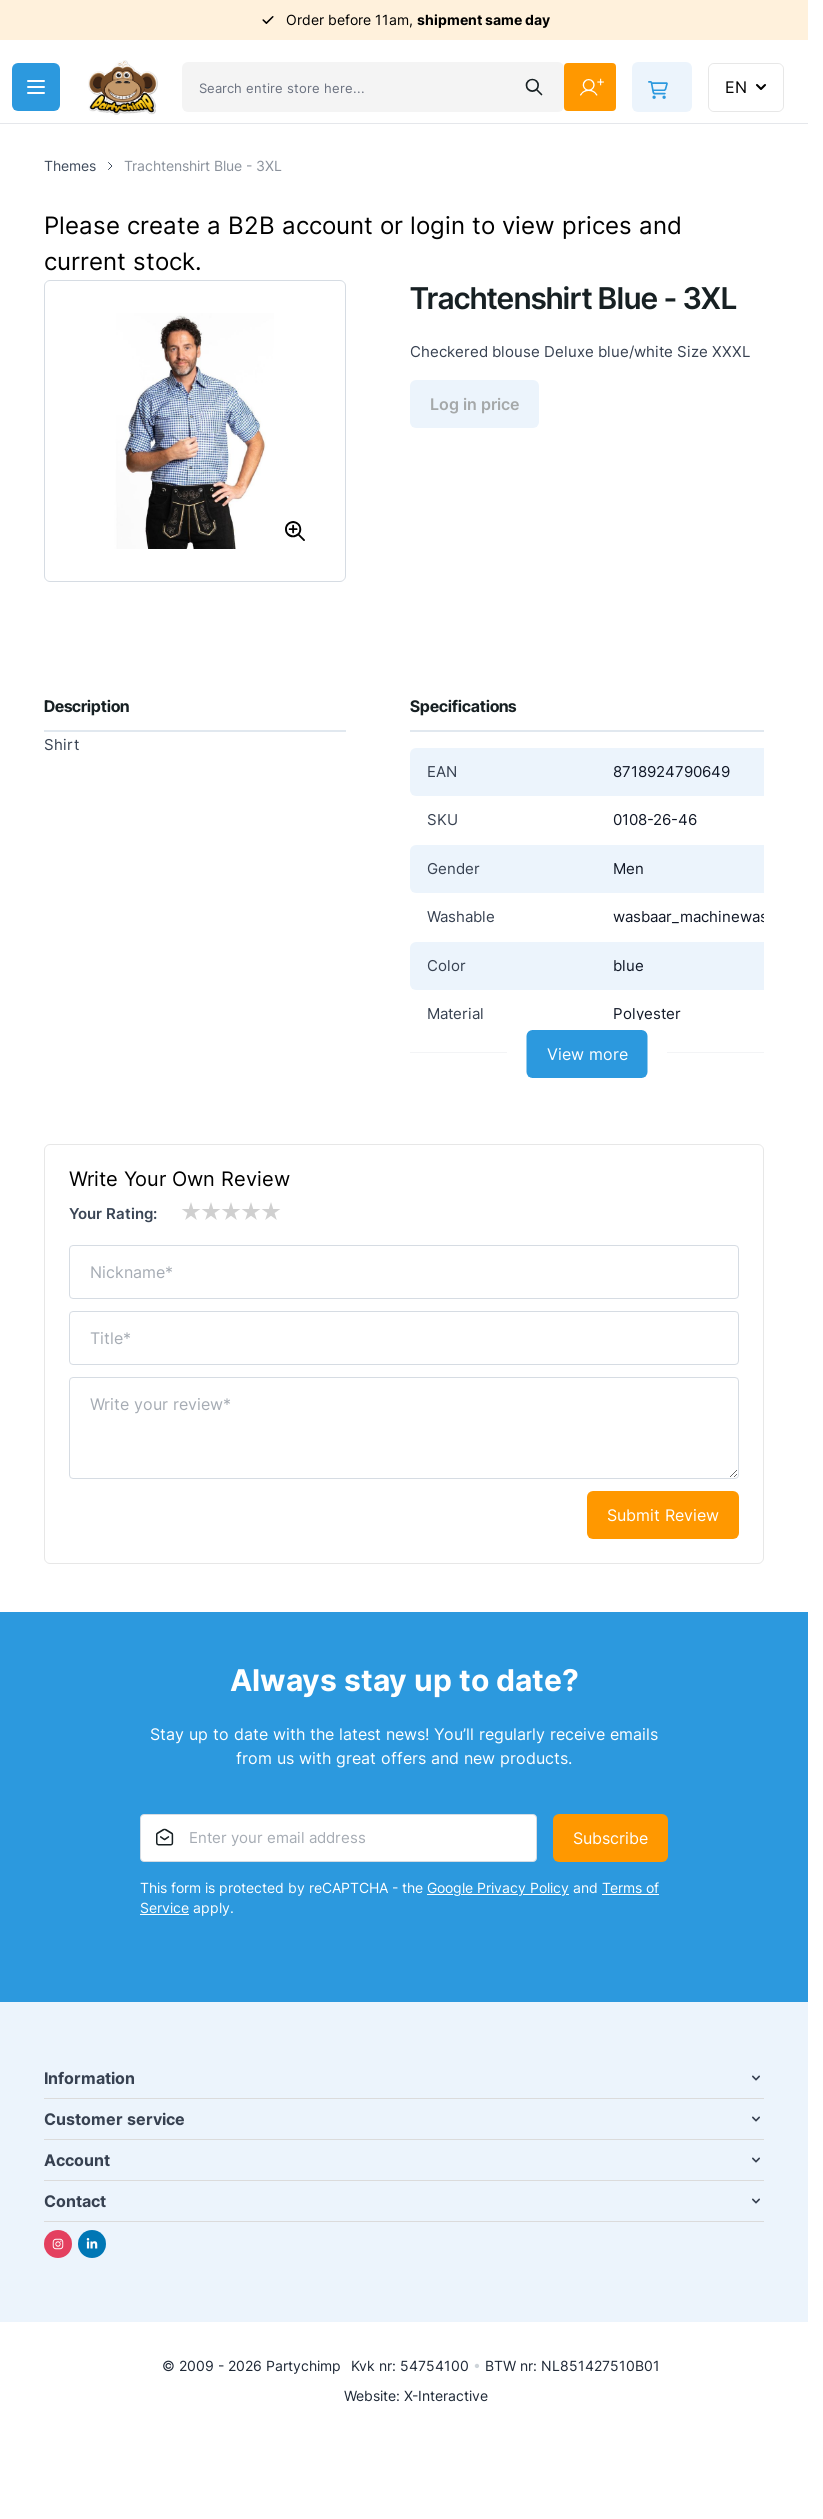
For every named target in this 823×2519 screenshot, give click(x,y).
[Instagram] (58, 2244)
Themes (70, 165)
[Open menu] (36, 87)
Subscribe (610, 1838)
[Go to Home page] (123, 87)
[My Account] (590, 87)
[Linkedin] (92, 2244)
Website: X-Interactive (416, 2395)
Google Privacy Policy (498, 1887)
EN (748, 87)
